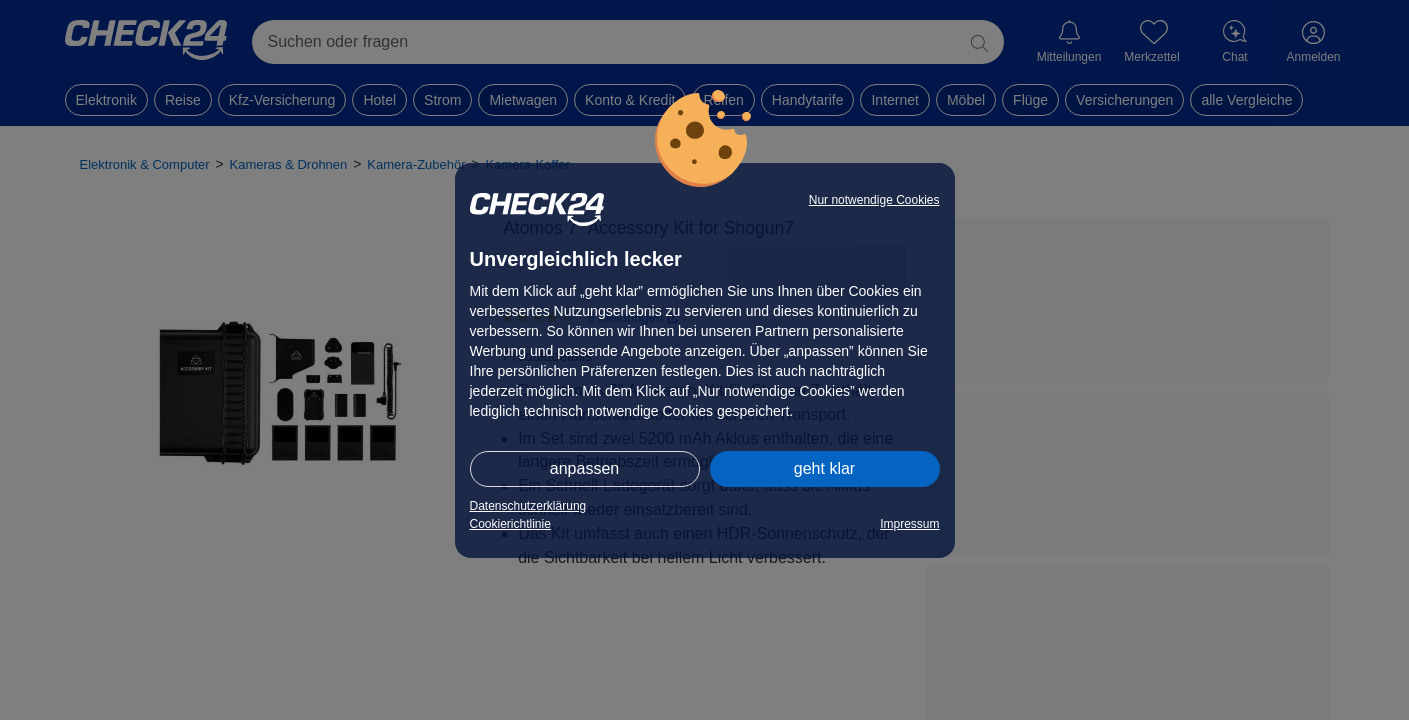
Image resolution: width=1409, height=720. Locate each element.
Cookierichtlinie (510, 524)
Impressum (909, 524)
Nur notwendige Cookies (874, 200)
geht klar (824, 468)
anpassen (584, 468)
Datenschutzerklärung (528, 506)
